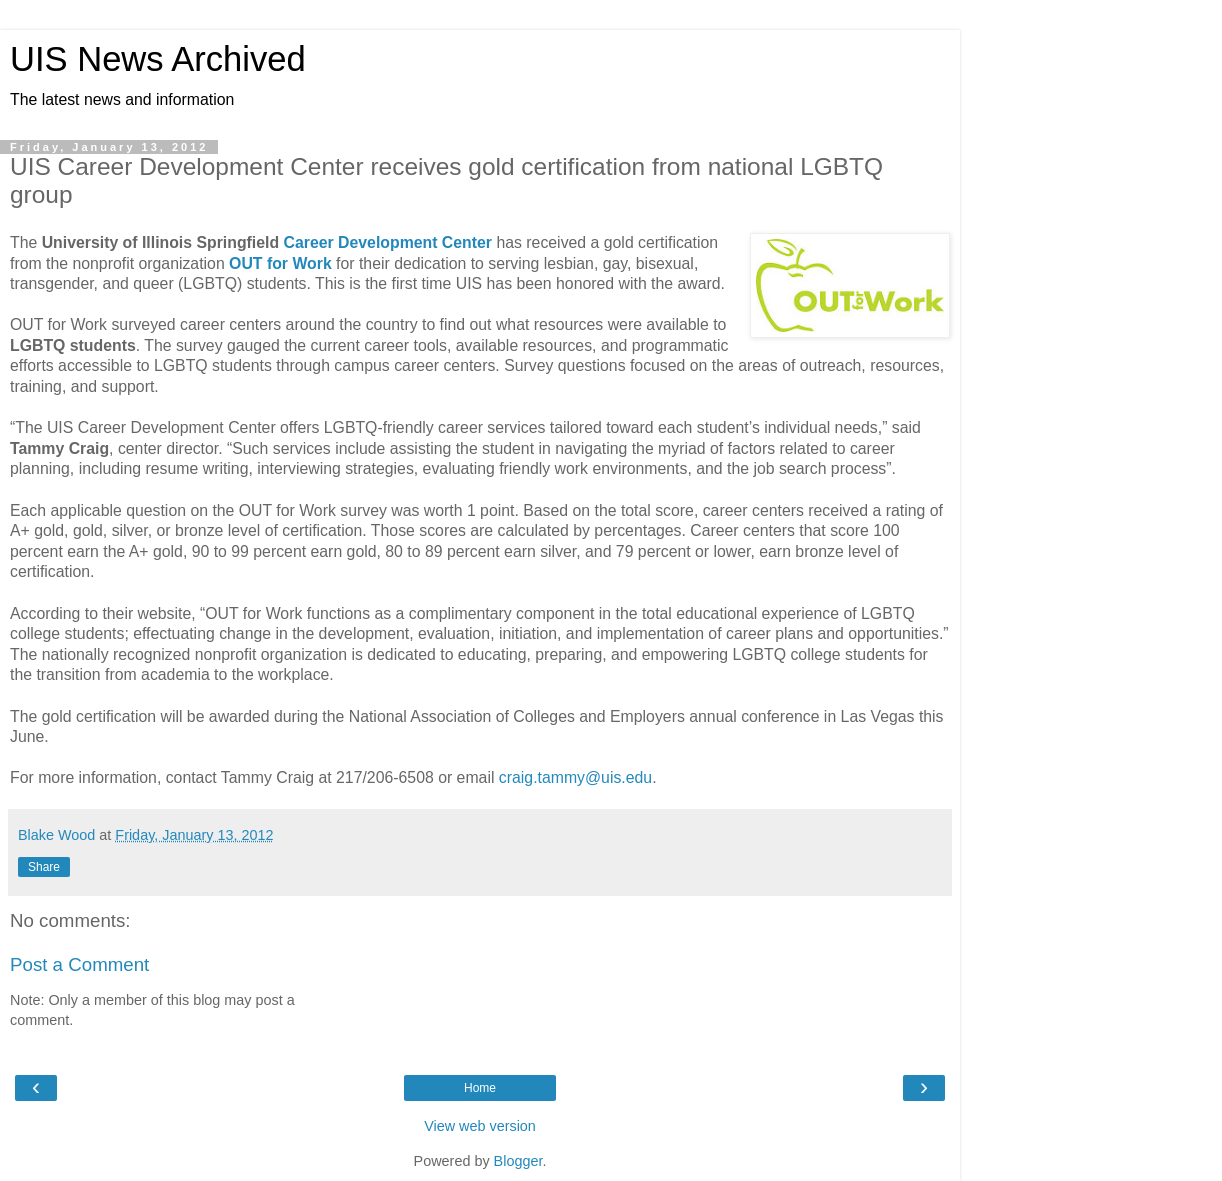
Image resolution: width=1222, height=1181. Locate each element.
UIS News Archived (158, 59)
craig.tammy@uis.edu (575, 777)
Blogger (518, 1161)
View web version (480, 1126)
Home (480, 1088)
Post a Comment (79, 964)
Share (44, 867)
